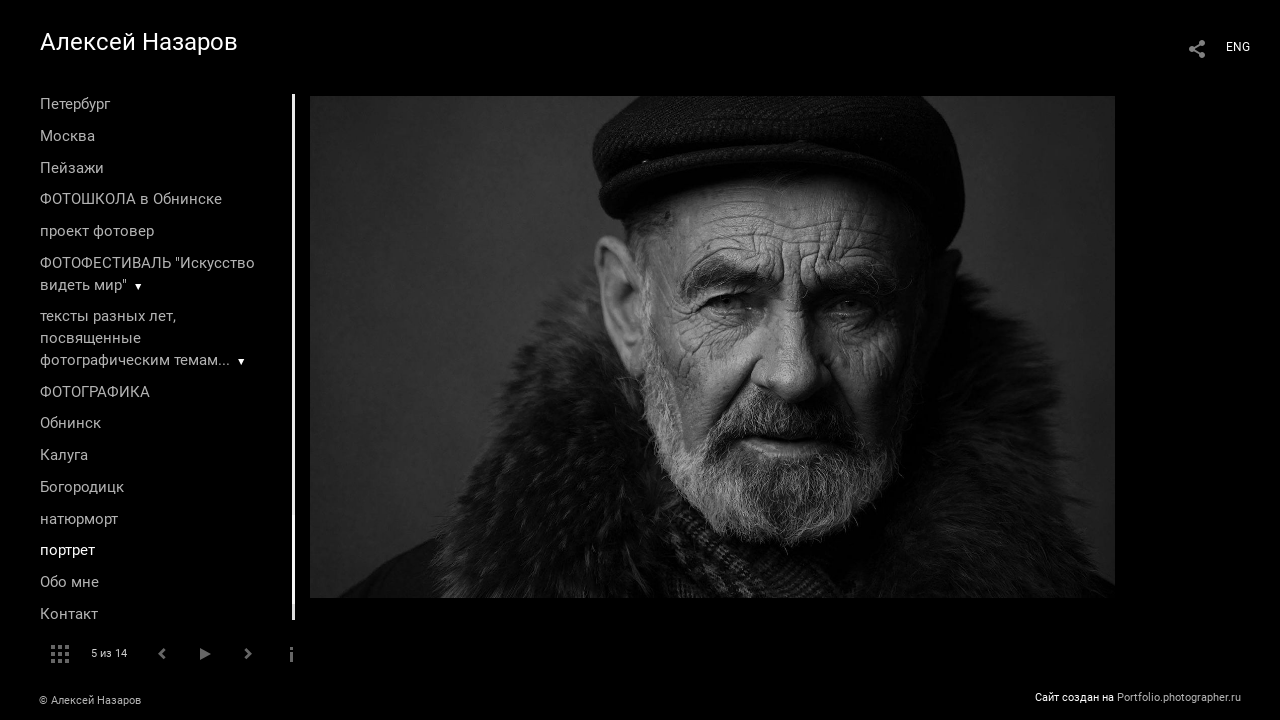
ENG (1238, 47)
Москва (67, 136)
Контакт (69, 614)
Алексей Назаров (139, 42)
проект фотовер (97, 231)
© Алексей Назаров (90, 700)
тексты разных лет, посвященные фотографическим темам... (135, 338)
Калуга (64, 455)
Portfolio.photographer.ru (1179, 697)
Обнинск (70, 423)
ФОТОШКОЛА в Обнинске (131, 199)
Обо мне (69, 582)
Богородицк (82, 487)
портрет (67, 550)
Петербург (75, 104)
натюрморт (79, 519)
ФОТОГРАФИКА (95, 392)
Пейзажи (72, 168)
